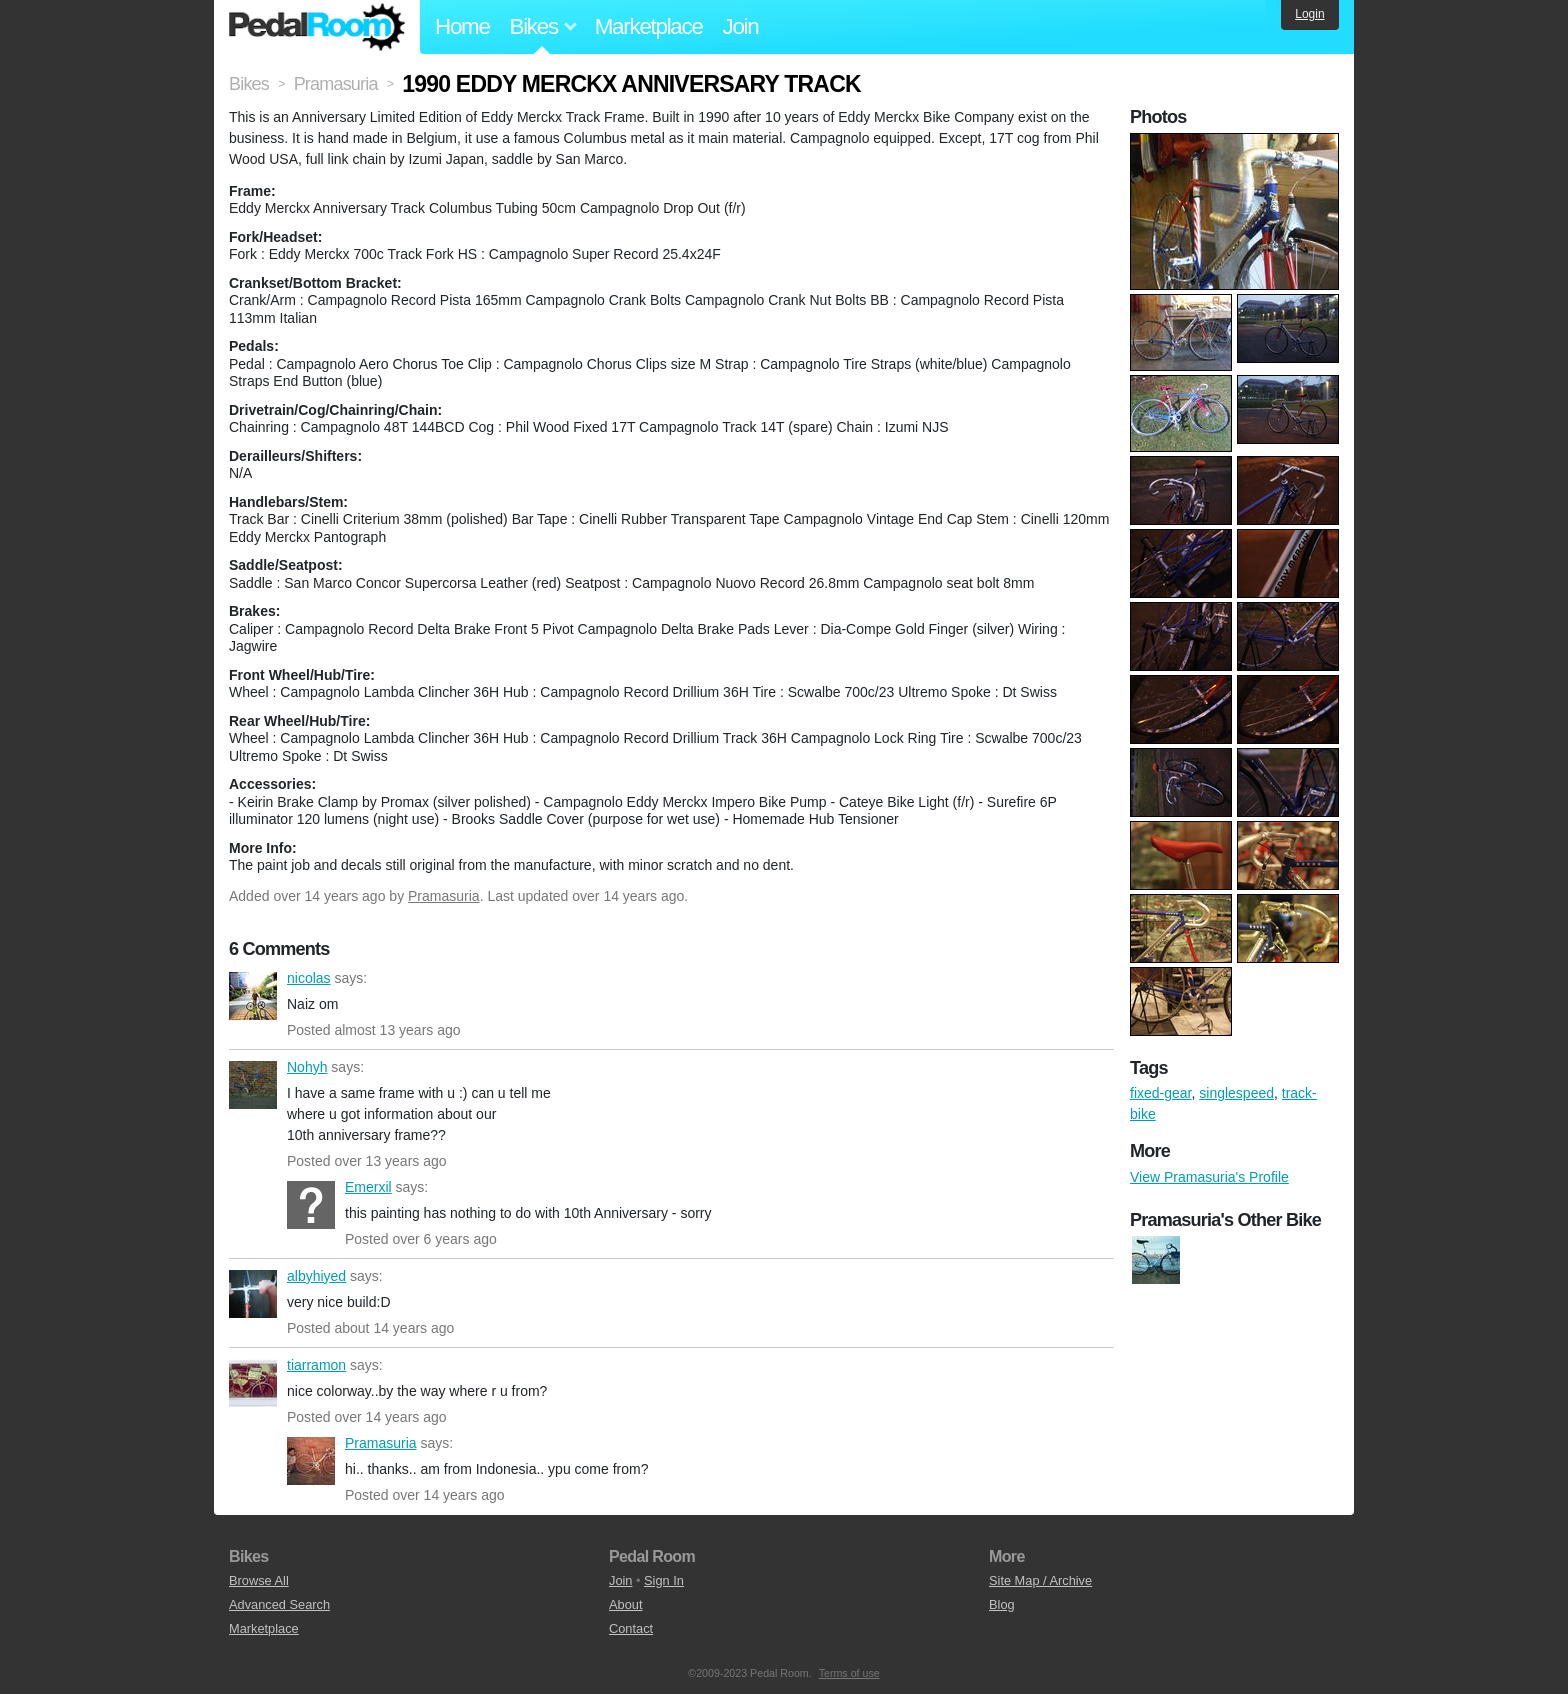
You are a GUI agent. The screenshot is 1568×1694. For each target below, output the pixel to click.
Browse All (259, 1580)
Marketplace (649, 26)
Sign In (664, 1580)
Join (741, 26)
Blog (1002, 1604)
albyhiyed (253, 1294)
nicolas (253, 996)
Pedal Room (317, 27)
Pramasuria (444, 896)
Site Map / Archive (1040, 1580)
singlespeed (1236, 1093)
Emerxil (311, 1205)
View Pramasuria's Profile (1209, 1177)
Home (462, 26)
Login (1309, 14)
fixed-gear (1160, 1093)
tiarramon (253, 1383)
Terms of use (849, 1673)
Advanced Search (279, 1604)
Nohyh (253, 1085)
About (625, 1604)
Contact (631, 1628)
